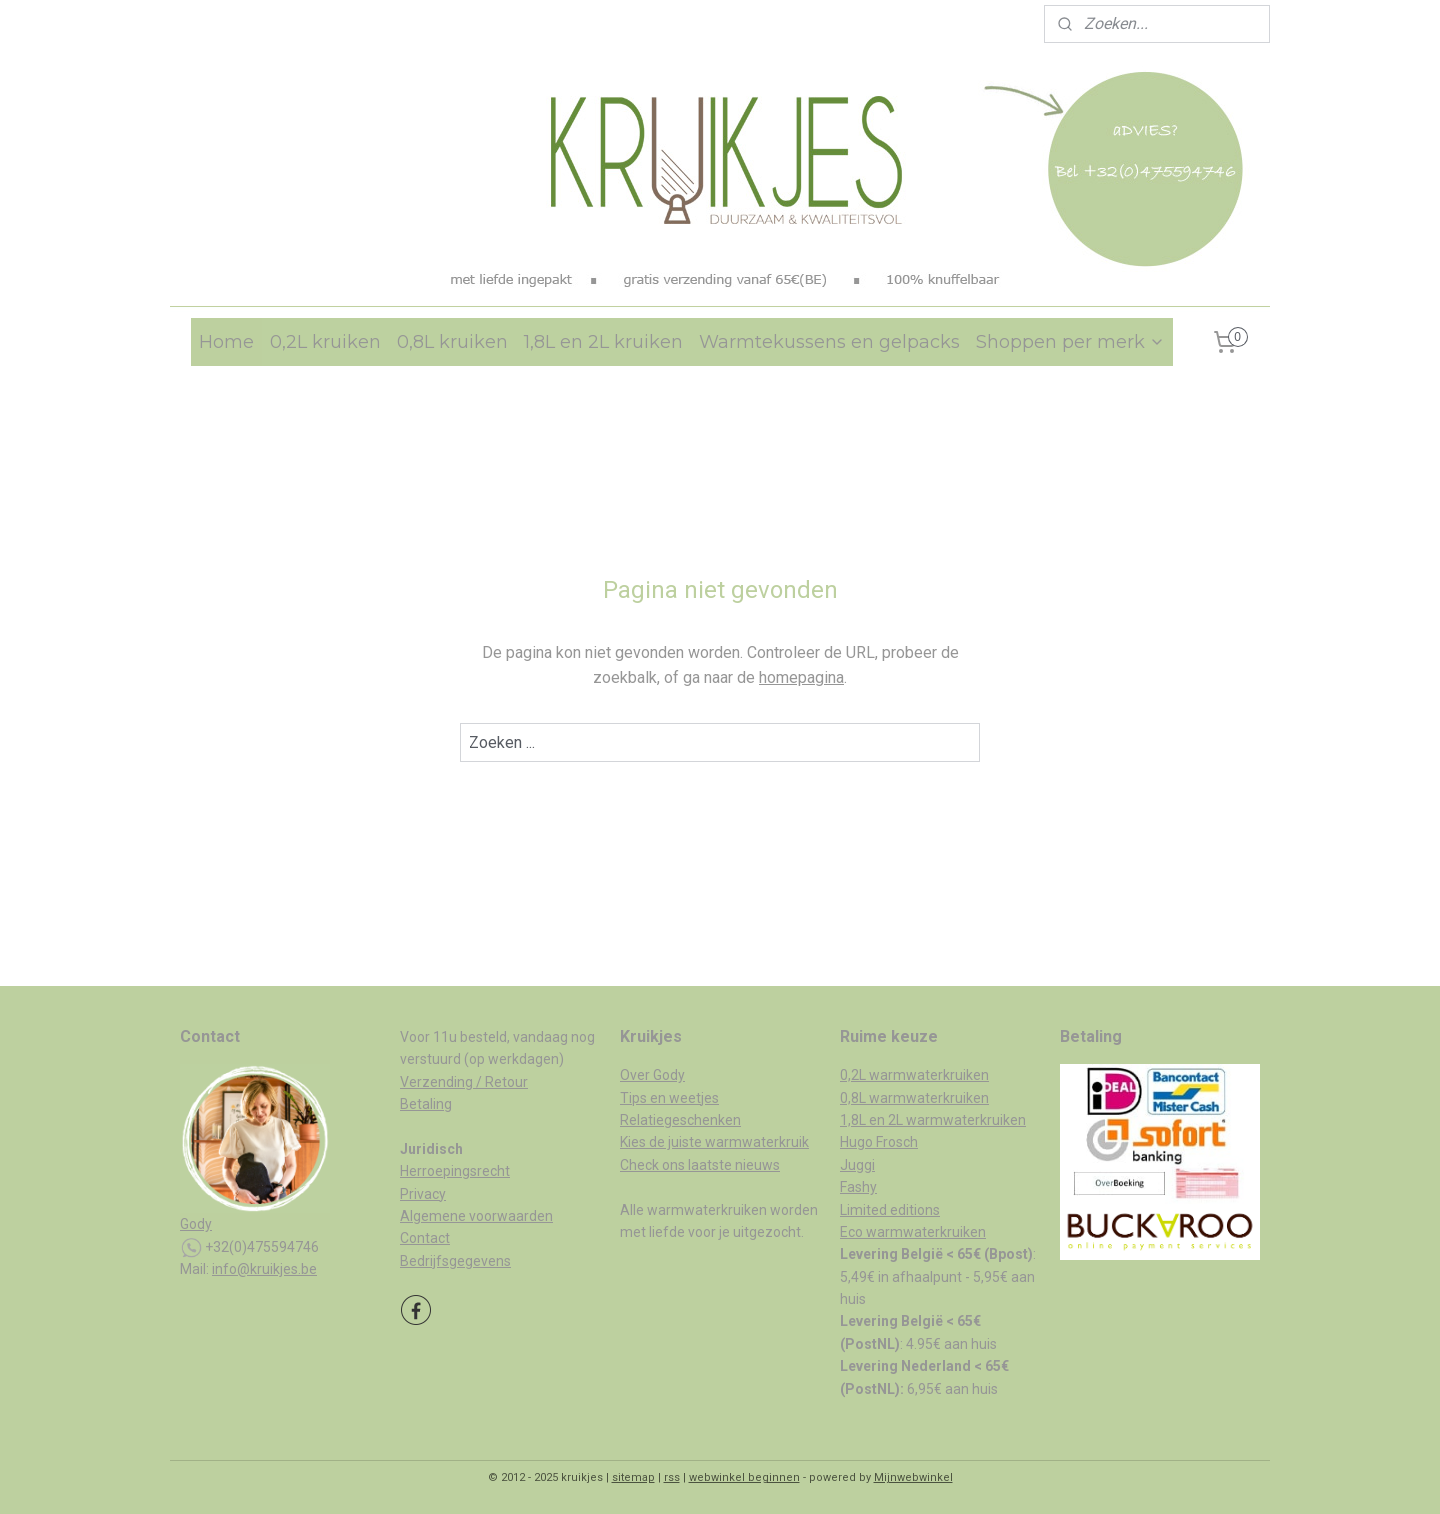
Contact (425, 1238)
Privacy (423, 1194)
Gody (196, 1224)
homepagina (801, 677)
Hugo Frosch (879, 1142)
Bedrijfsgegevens (455, 1261)
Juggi (857, 1165)
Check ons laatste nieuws (700, 1165)
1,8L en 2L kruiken (603, 342)
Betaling (426, 1104)
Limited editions (890, 1210)
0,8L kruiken (452, 342)
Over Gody (652, 1075)
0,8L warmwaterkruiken (914, 1098)
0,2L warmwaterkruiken (914, 1075)
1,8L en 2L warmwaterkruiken (933, 1120)
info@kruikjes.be (264, 1269)
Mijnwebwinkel (913, 1477)
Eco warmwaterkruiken (913, 1232)
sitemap (633, 1477)
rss (672, 1477)
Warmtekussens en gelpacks (829, 342)
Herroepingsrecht (455, 1171)
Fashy (858, 1187)
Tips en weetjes (669, 1098)
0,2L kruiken (325, 342)
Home (226, 342)
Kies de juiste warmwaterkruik (714, 1142)
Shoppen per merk (1070, 342)
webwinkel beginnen (744, 1477)
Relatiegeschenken (680, 1120)
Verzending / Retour (464, 1082)
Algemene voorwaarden (476, 1216)
